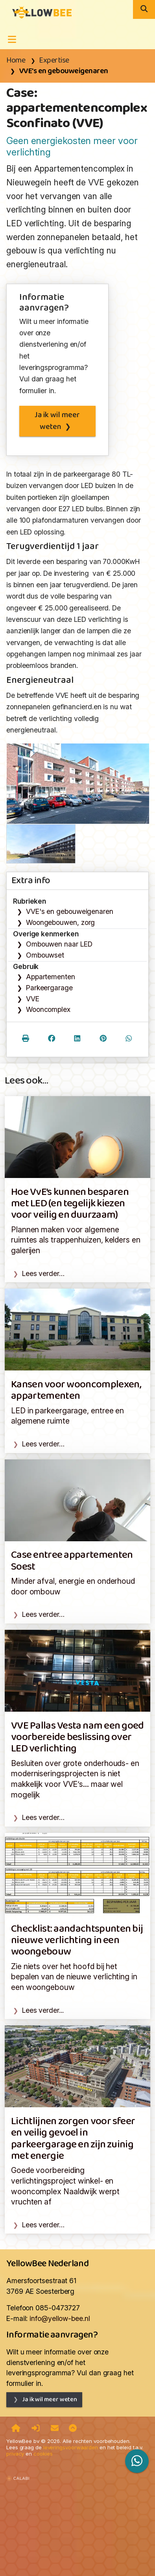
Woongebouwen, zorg (60, 922)
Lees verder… (43, 1273)
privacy (15, 2453)
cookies (42, 2453)
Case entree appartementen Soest (72, 1561)
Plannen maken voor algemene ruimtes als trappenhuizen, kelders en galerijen (75, 1240)
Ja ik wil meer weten (57, 421)
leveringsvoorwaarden (70, 2447)
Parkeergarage (49, 988)
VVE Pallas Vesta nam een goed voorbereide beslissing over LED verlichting (77, 1737)
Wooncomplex (48, 1009)
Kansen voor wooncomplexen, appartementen (76, 1390)
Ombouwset (45, 955)
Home (15, 60)
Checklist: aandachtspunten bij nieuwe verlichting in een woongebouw (77, 1940)
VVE (32, 999)
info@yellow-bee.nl (60, 2318)
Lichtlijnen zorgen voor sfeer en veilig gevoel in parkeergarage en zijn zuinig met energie (73, 2139)
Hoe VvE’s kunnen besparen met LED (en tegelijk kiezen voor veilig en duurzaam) (70, 1204)
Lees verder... (43, 2010)
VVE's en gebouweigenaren (63, 71)
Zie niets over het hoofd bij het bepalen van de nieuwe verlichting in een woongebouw (74, 1977)
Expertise (54, 60)
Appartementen (50, 977)
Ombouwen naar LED (59, 944)
